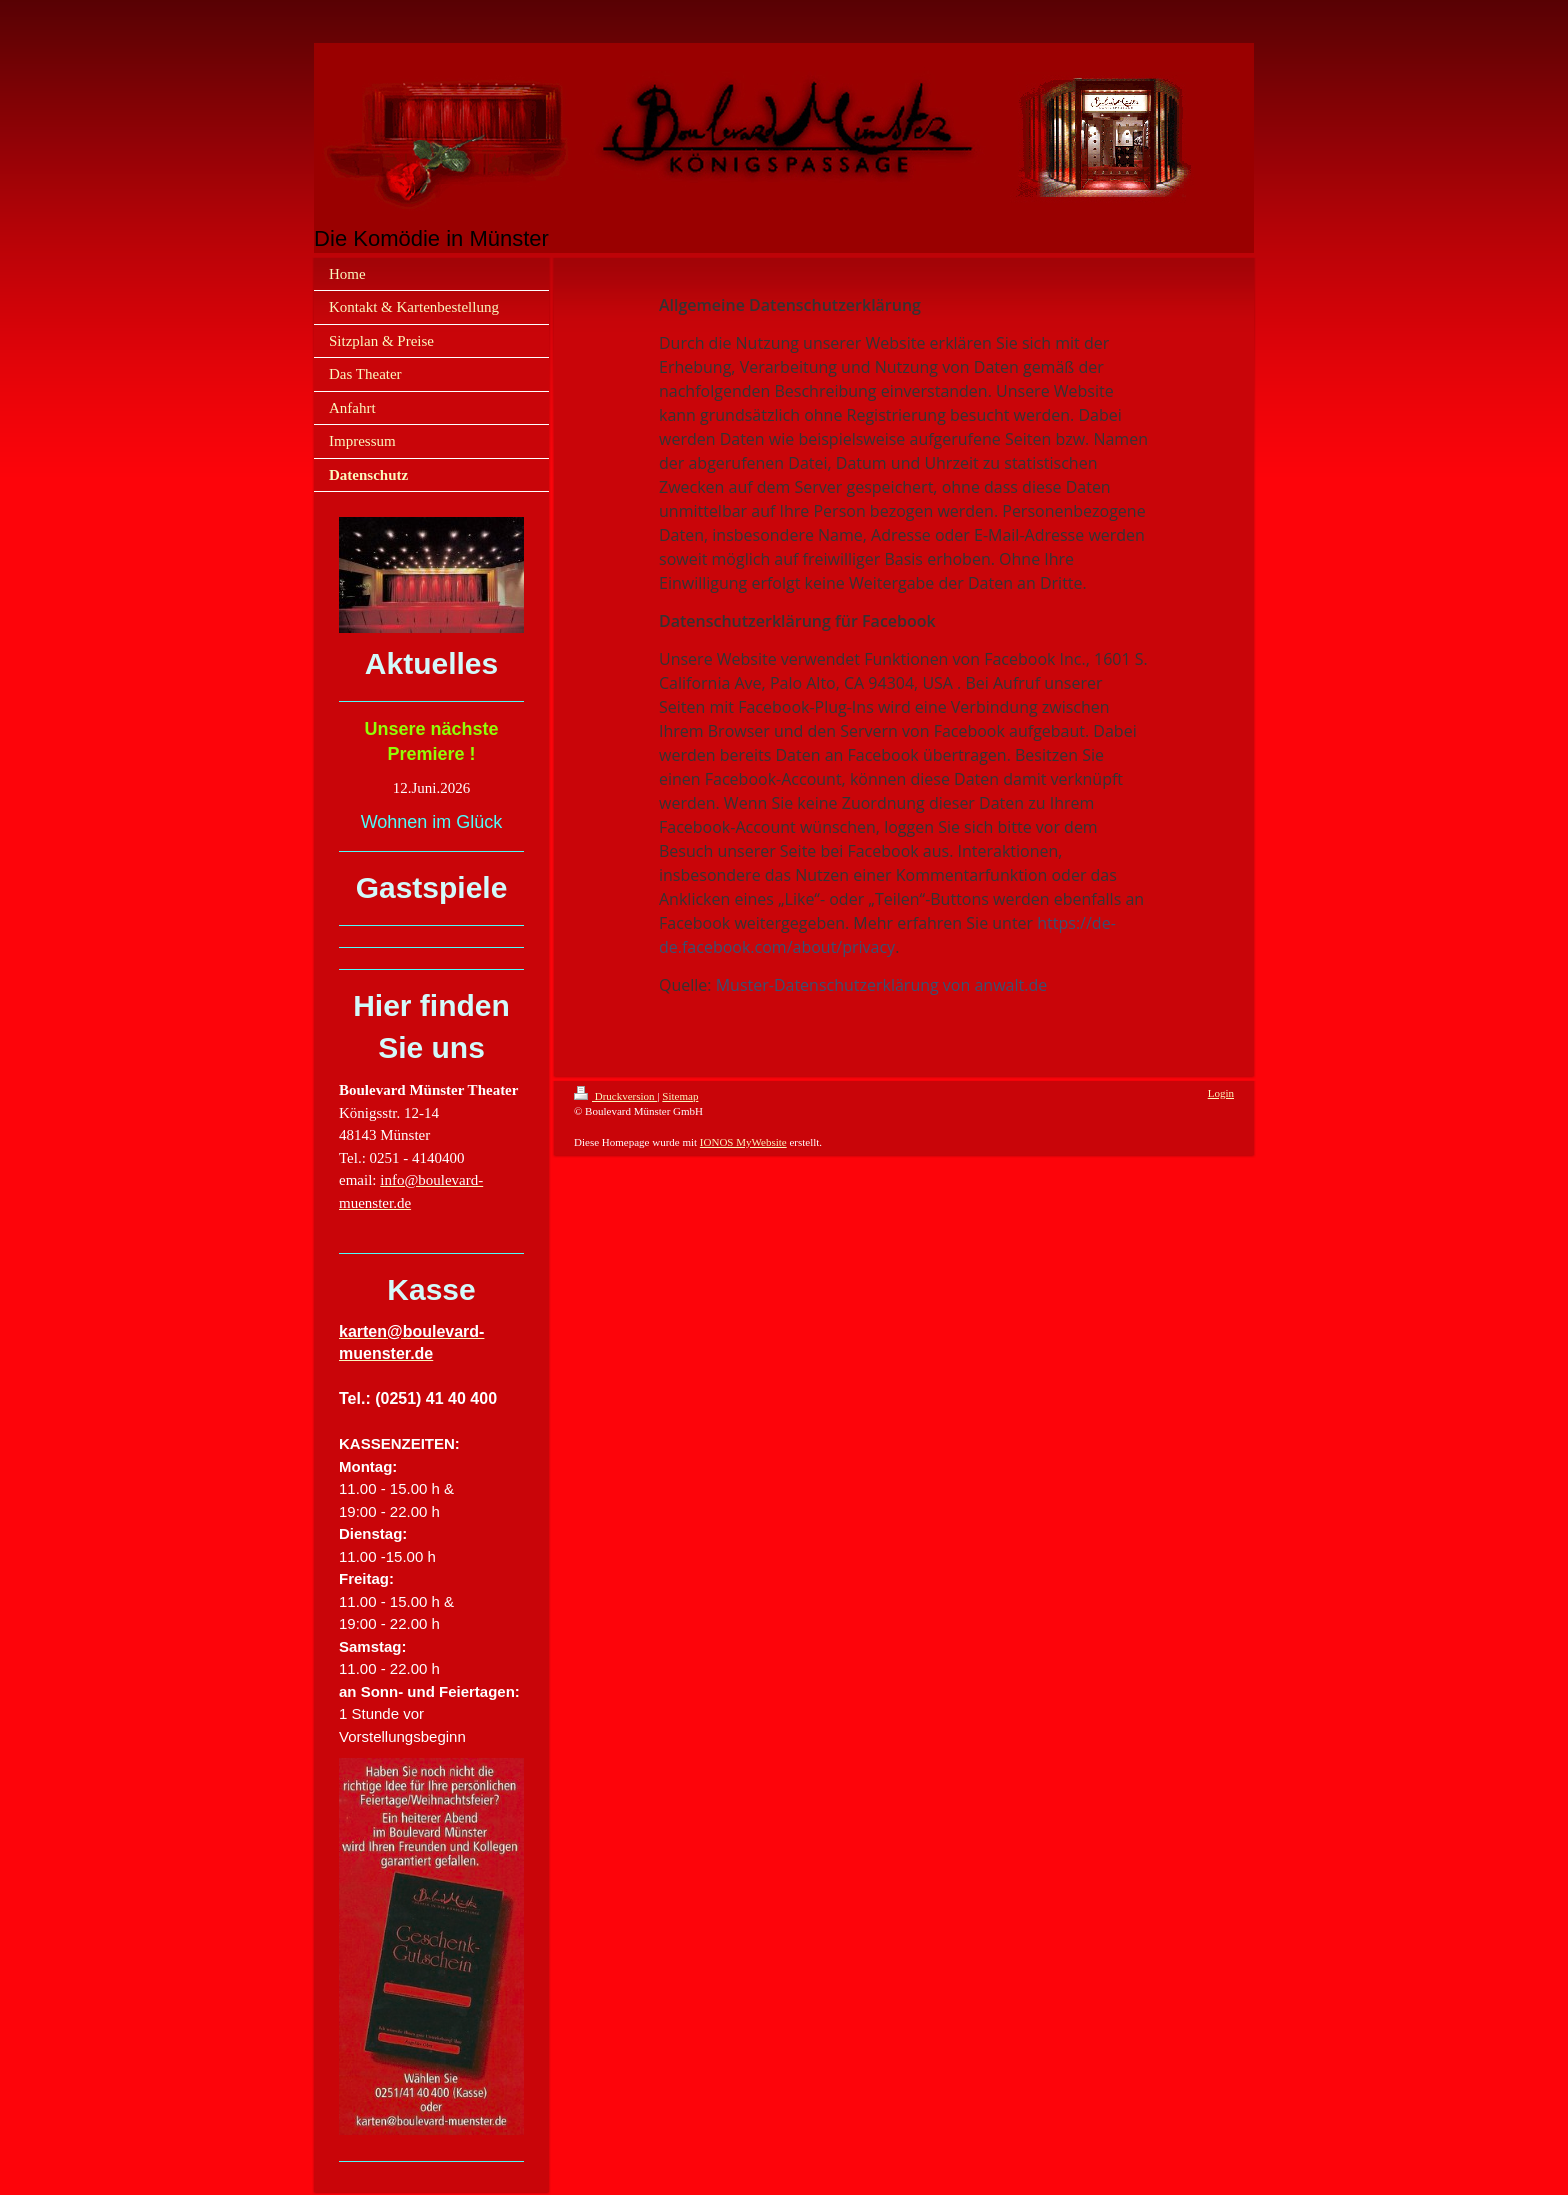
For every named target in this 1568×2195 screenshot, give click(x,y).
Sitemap (680, 1096)
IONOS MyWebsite (743, 1142)
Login (1221, 1093)
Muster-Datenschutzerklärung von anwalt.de (881, 985)
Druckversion (615, 1096)
